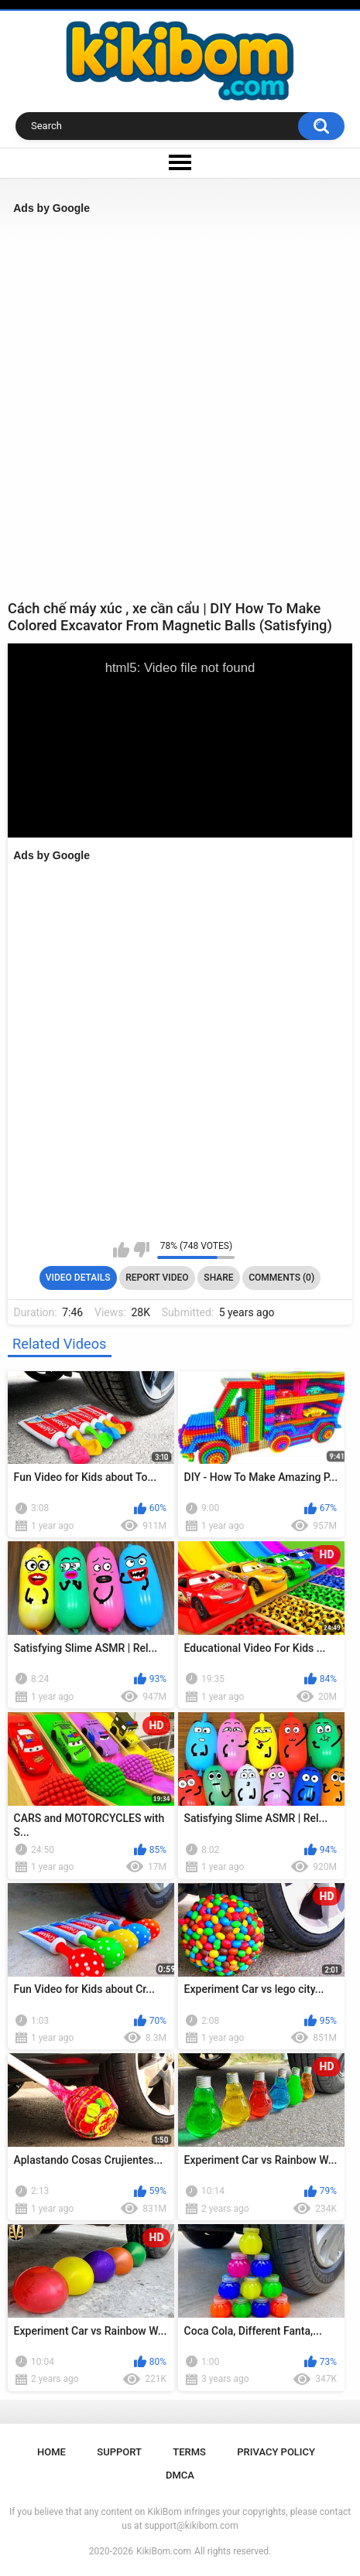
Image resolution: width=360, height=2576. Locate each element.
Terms (189, 2452)
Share (218, 1277)
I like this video (121, 1249)
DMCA (180, 2475)
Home (51, 2452)
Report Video (156, 1277)
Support (119, 2452)
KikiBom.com (163, 2551)
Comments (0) (281, 1277)
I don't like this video (141, 1249)
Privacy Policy (276, 2452)
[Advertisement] (180, 407)
